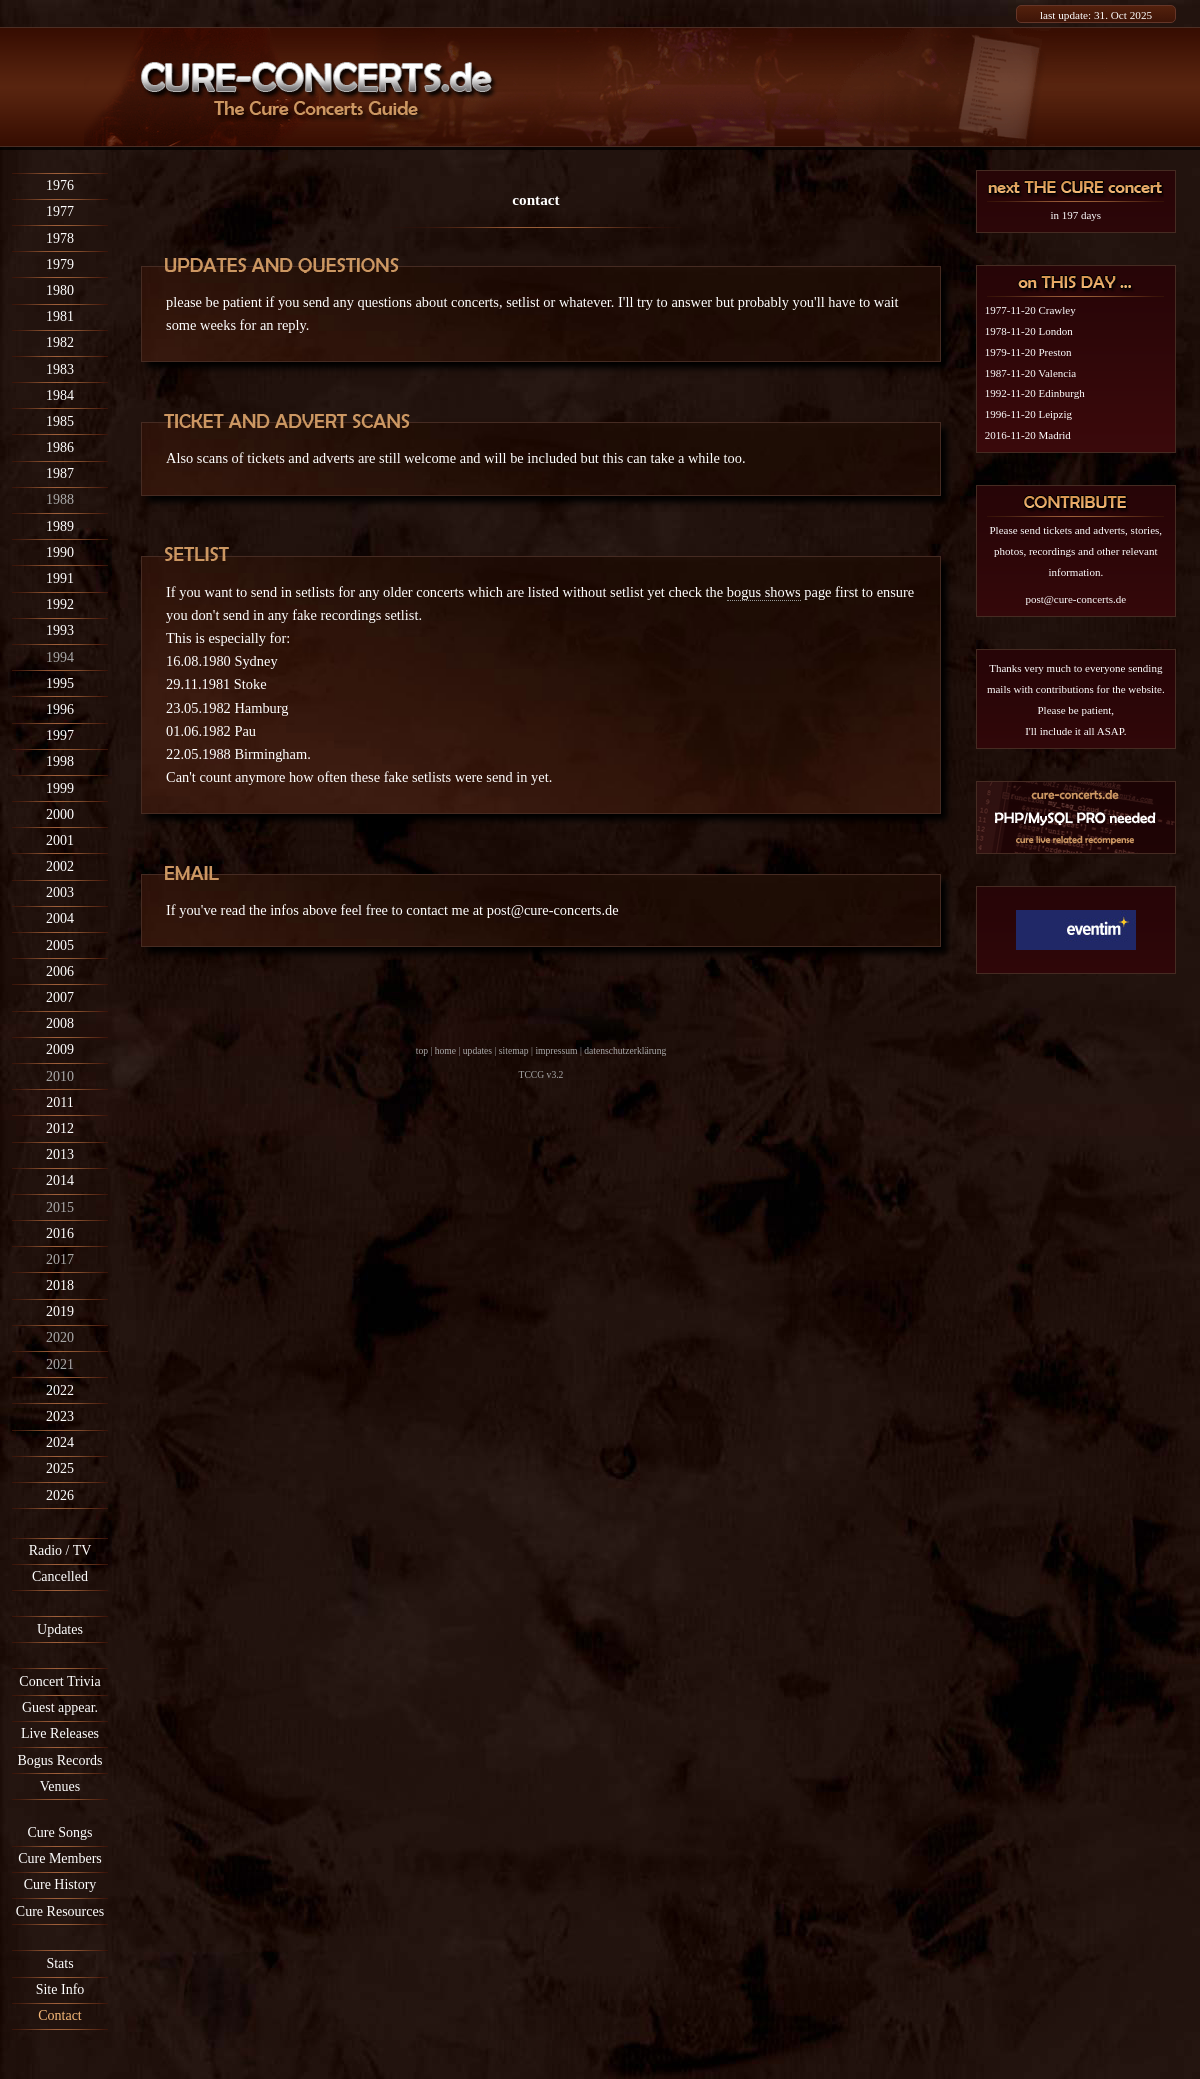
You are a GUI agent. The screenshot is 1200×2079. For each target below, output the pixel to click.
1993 (60, 630)
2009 (60, 1049)
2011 (59, 1102)
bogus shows (764, 592)
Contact (60, 2015)
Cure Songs (60, 1832)
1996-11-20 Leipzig (1028, 414)
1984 (60, 395)
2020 (60, 1337)
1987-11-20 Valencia (1030, 373)
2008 (60, 1023)
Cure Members (60, 1858)
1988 (60, 499)
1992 (60, 604)
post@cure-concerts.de (553, 910)
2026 (60, 1495)
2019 (60, 1311)
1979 (60, 264)
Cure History (60, 1884)
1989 (60, 526)
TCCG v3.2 (541, 1074)
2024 (60, 1442)
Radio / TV (60, 1550)
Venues (60, 1786)
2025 (60, 1468)
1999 (60, 788)
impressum (556, 1050)
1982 (60, 342)
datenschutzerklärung (625, 1050)
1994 (60, 657)
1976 (60, 185)
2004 (60, 918)
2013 (60, 1154)
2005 (60, 945)
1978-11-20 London (1029, 331)
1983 (60, 369)
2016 (60, 1233)
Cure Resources (60, 1911)
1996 (60, 709)
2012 (60, 1128)
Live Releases (60, 1733)
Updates (60, 1629)
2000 (60, 814)
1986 (60, 447)
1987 (60, 473)
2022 (60, 1390)
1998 (60, 761)
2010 (60, 1076)
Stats (59, 1963)
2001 (60, 840)
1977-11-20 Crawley (1030, 310)
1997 (60, 735)
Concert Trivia (59, 1681)
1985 (60, 421)
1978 (60, 238)
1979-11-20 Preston (1028, 352)
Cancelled (60, 1576)
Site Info (60, 1989)
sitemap (514, 1050)
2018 (60, 1285)
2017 (60, 1259)
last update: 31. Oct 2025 (1096, 15)
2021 (60, 1364)
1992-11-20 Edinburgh (1035, 393)
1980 (60, 290)
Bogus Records (59, 1760)
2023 (60, 1416)
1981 (60, 316)
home (445, 1050)
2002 (60, 866)
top (422, 1050)
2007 (60, 997)
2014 (60, 1180)
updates (477, 1050)
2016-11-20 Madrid (1028, 435)
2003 (60, 892)
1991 (60, 578)
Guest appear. (60, 1707)
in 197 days (1075, 215)
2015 (60, 1207)
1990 (60, 552)
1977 (60, 211)
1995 (60, 683)
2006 (60, 971)
